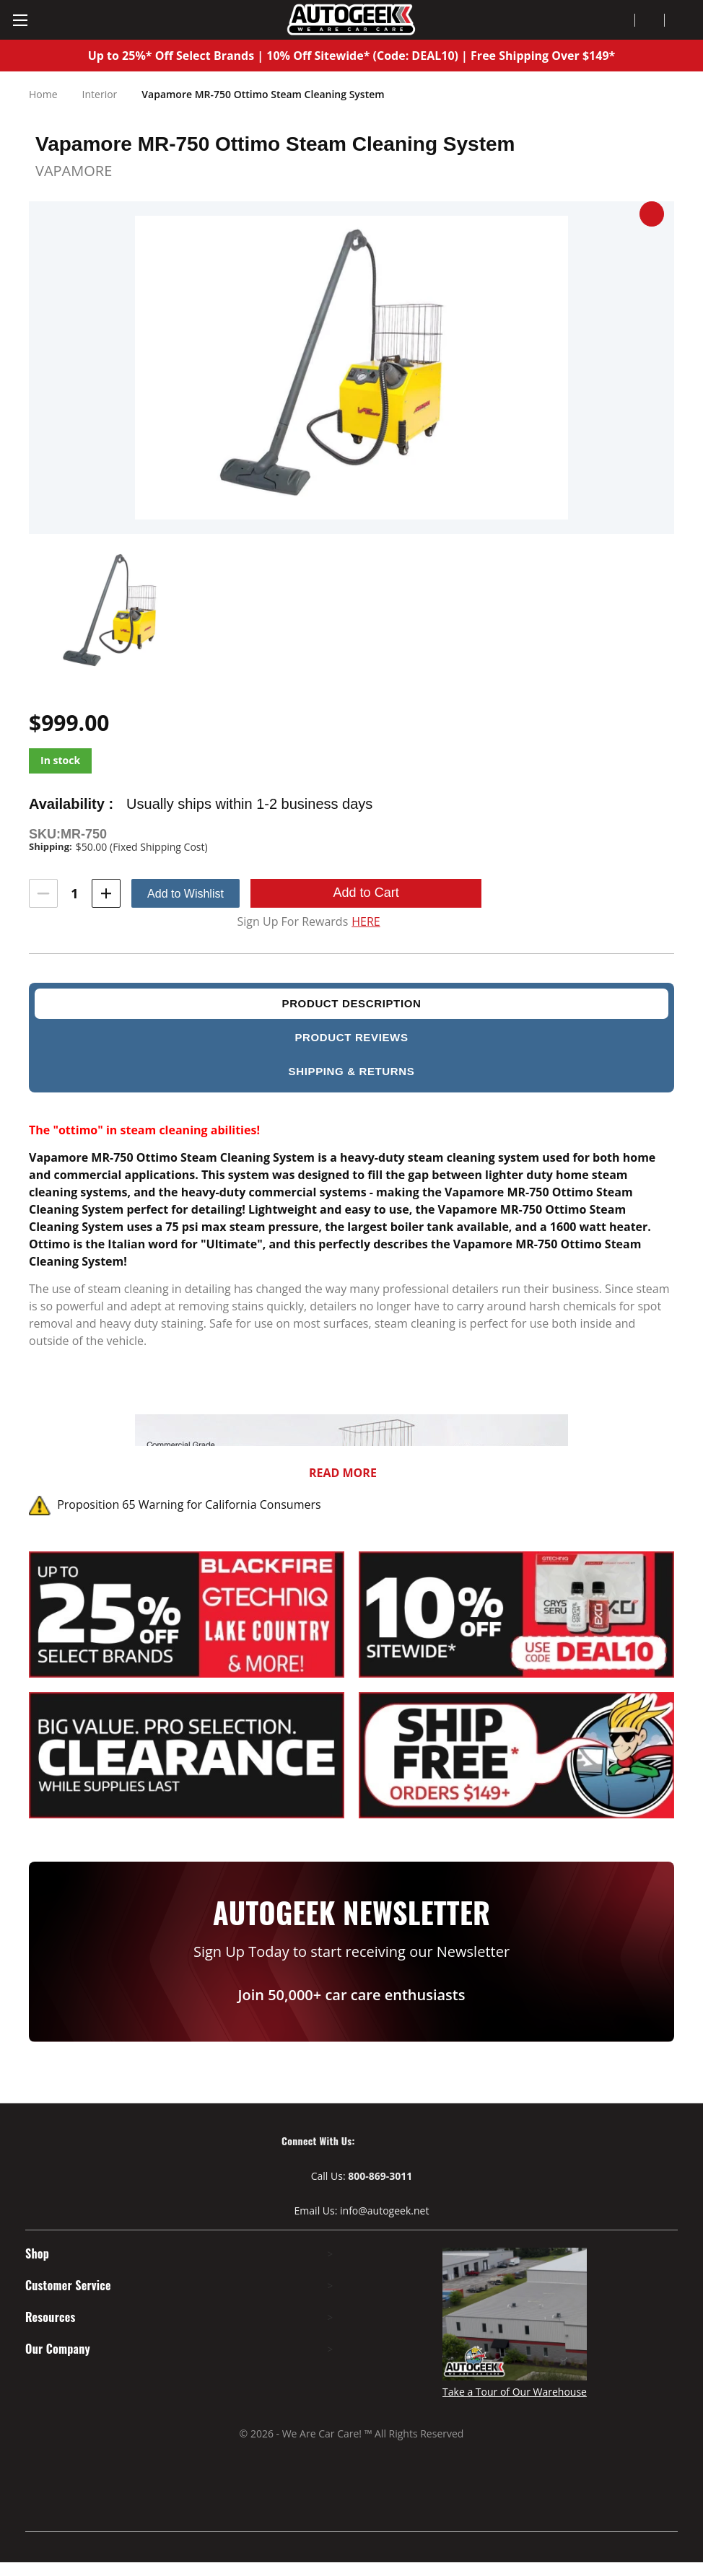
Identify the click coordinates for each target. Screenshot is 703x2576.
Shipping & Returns (352, 1071)
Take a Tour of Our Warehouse (514, 2391)
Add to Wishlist (185, 894)
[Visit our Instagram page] (414, 2140)
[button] (651, 214)
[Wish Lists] (649, 20)
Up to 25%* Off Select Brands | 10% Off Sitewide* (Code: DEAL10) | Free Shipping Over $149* (352, 55)
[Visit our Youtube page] (388, 2140)
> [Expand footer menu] (337, 2254)
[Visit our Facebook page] (362, 2140)
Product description (351, 1003)
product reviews (351, 1037)
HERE (366, 922)
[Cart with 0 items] (680, 20)
